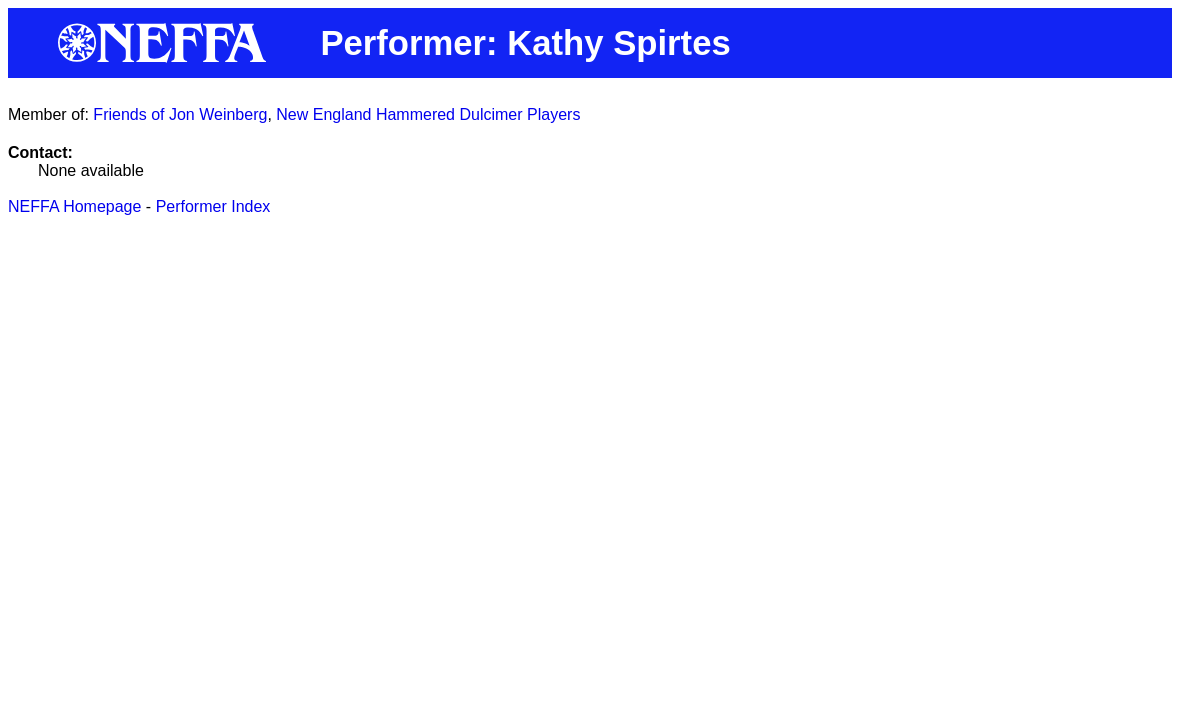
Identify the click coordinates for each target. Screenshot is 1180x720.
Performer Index (213, 206)
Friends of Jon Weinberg (180, 114)
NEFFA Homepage (74, 206)
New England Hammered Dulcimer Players (428, 114)
